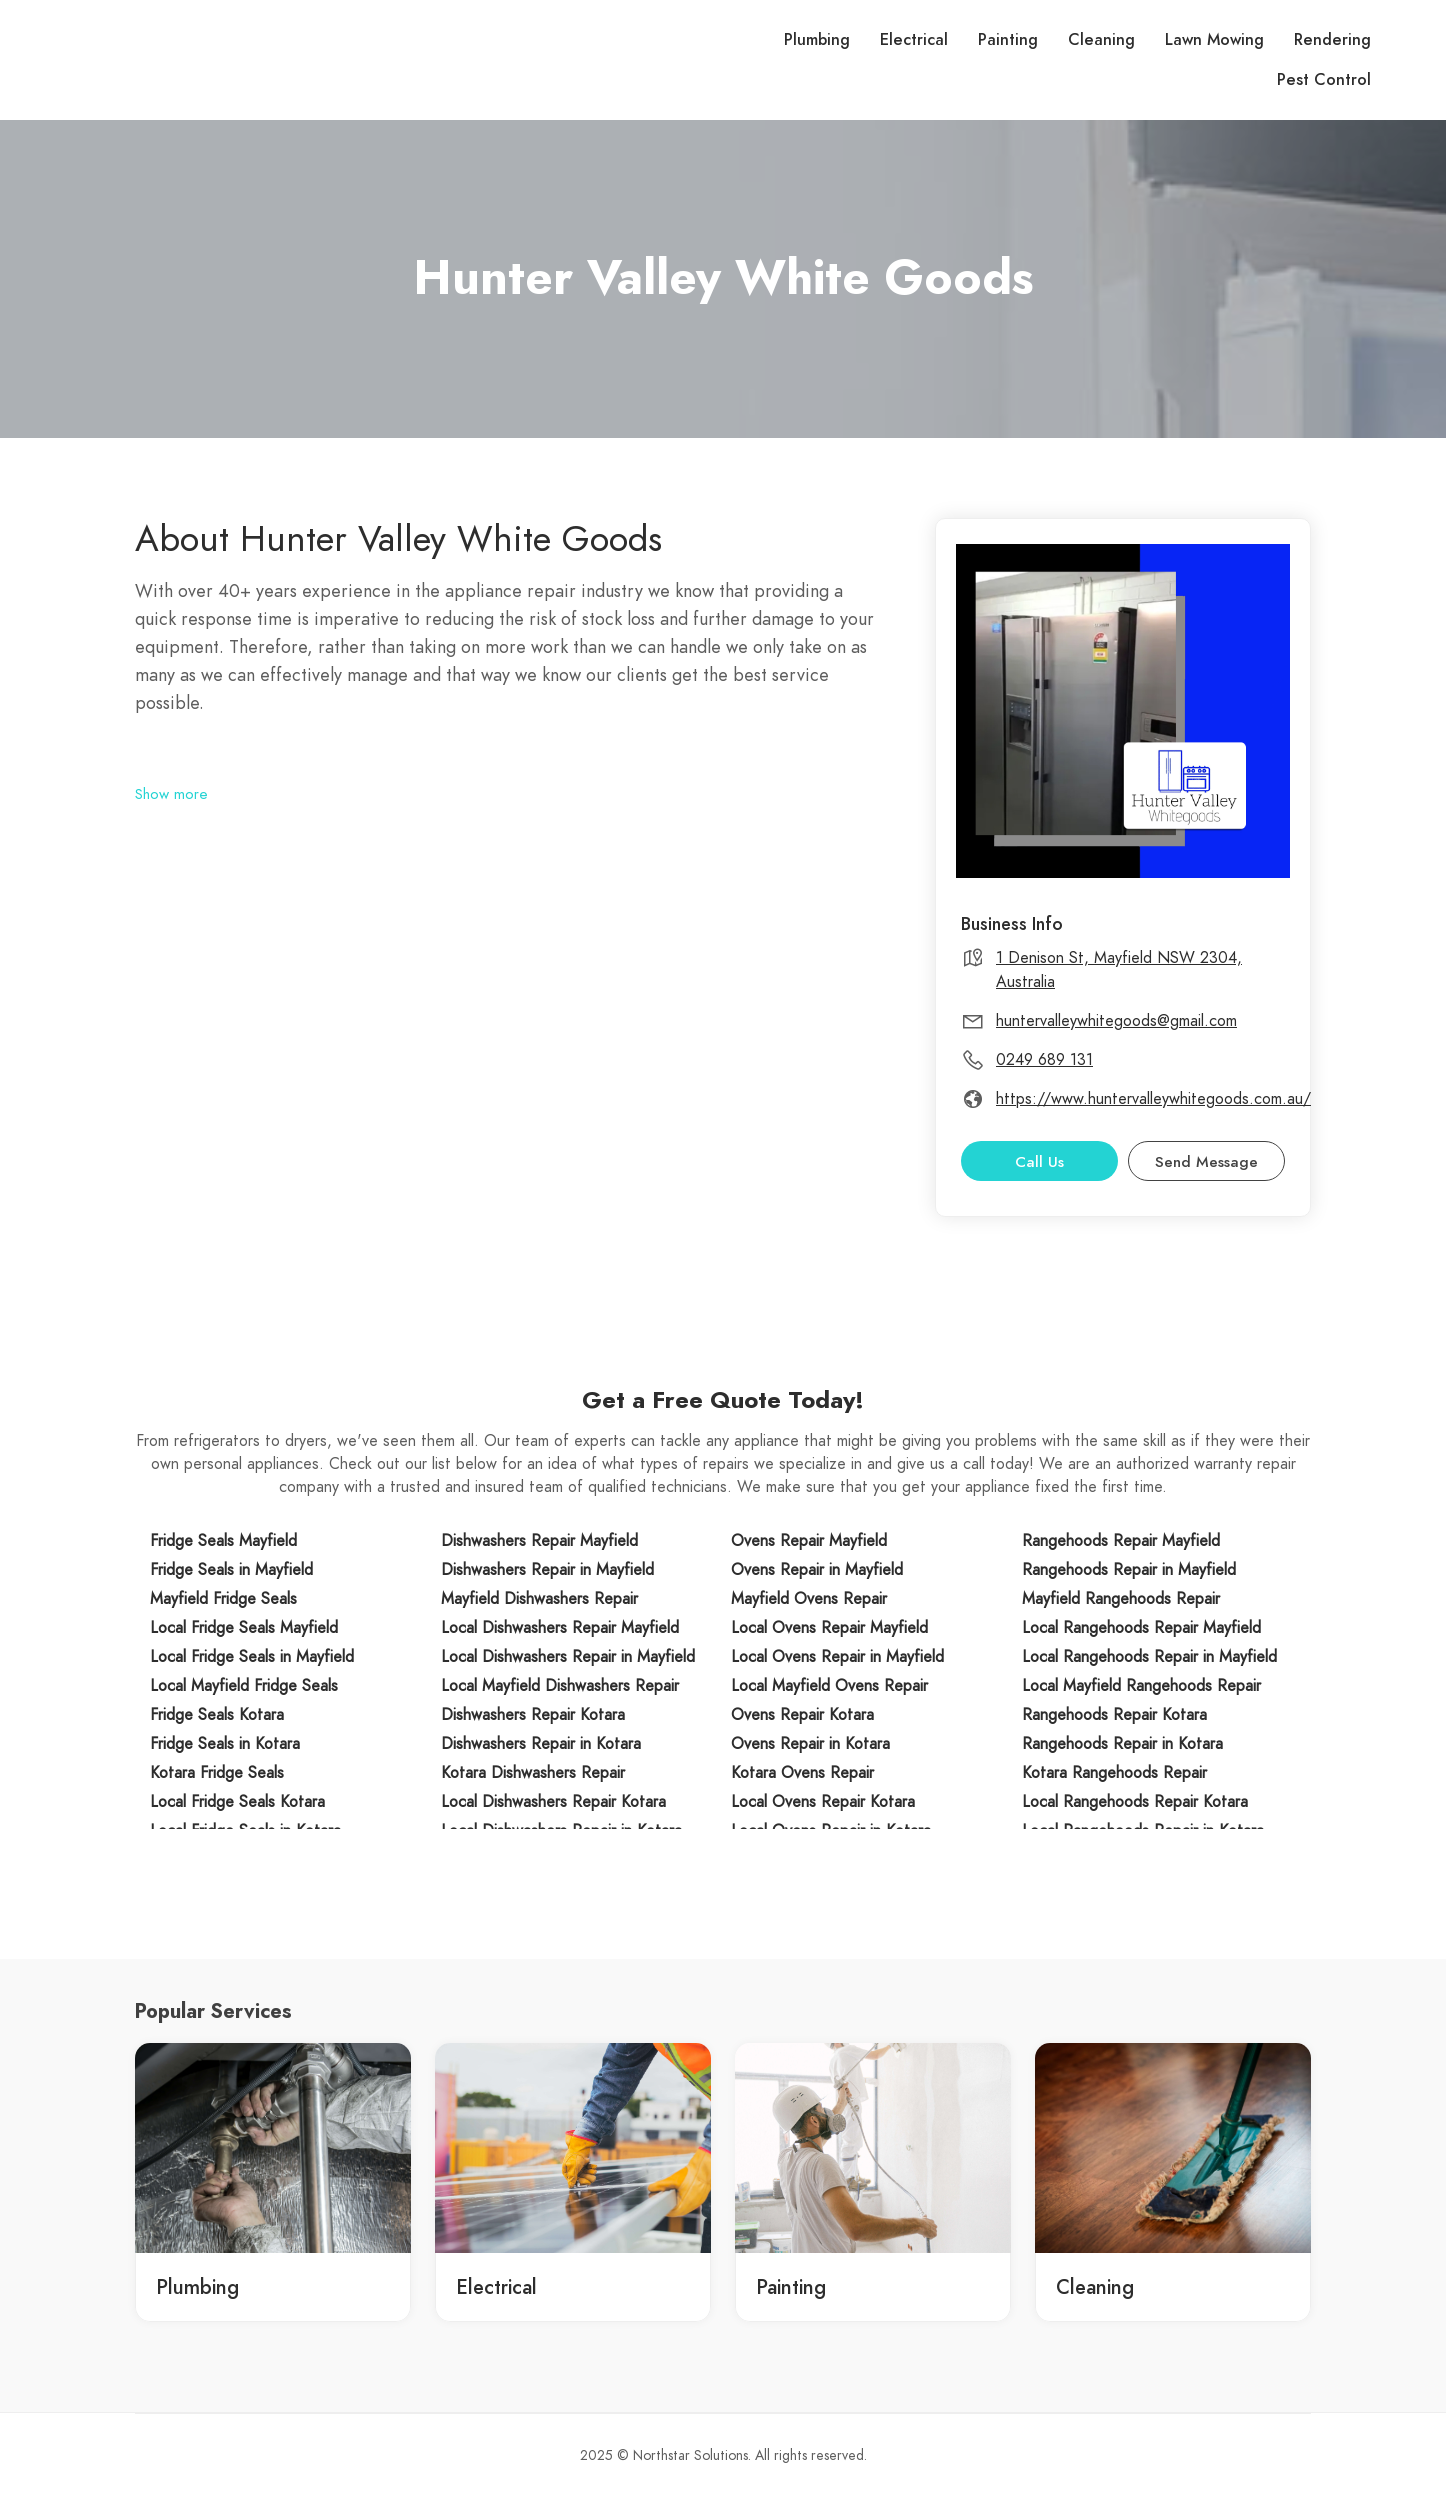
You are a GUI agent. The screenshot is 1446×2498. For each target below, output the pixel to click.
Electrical (914, 40)
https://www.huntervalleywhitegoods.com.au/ (1153, 1099)
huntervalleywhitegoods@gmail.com (1116, 1021)
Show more (171, 794)
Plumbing (817, 40)
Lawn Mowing (1214, 40)
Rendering (1332, 40)
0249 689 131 (1044, 1060)
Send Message (1206, 1162)
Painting (1008, 40)
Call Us (1039, 1162)
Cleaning (1101, 40)
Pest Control (1324, 80)
